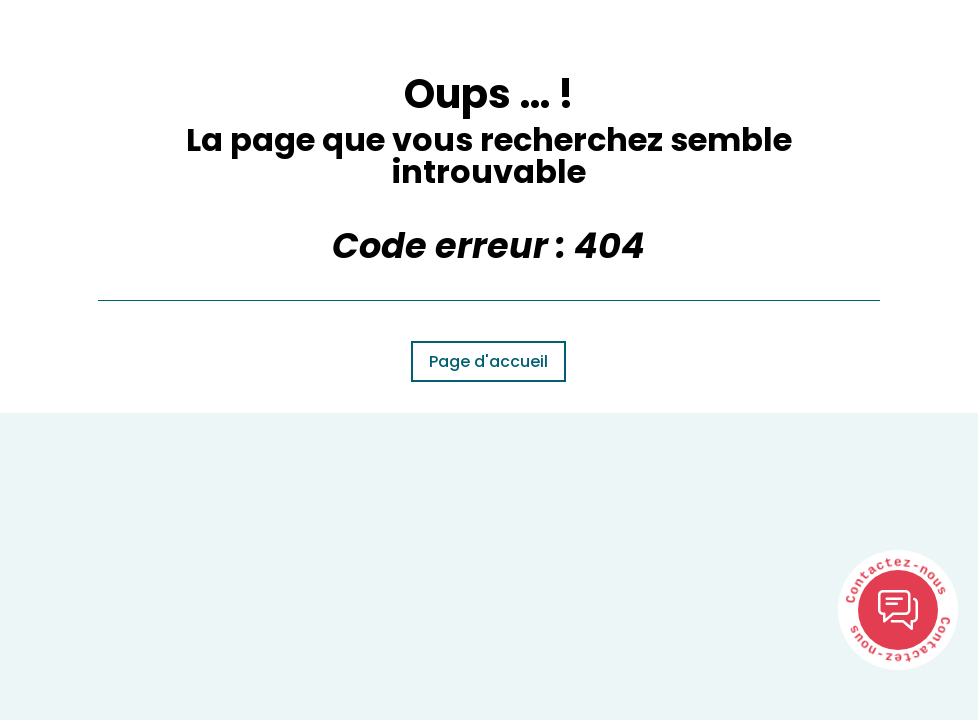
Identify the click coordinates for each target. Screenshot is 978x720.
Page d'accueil (488, 361)
